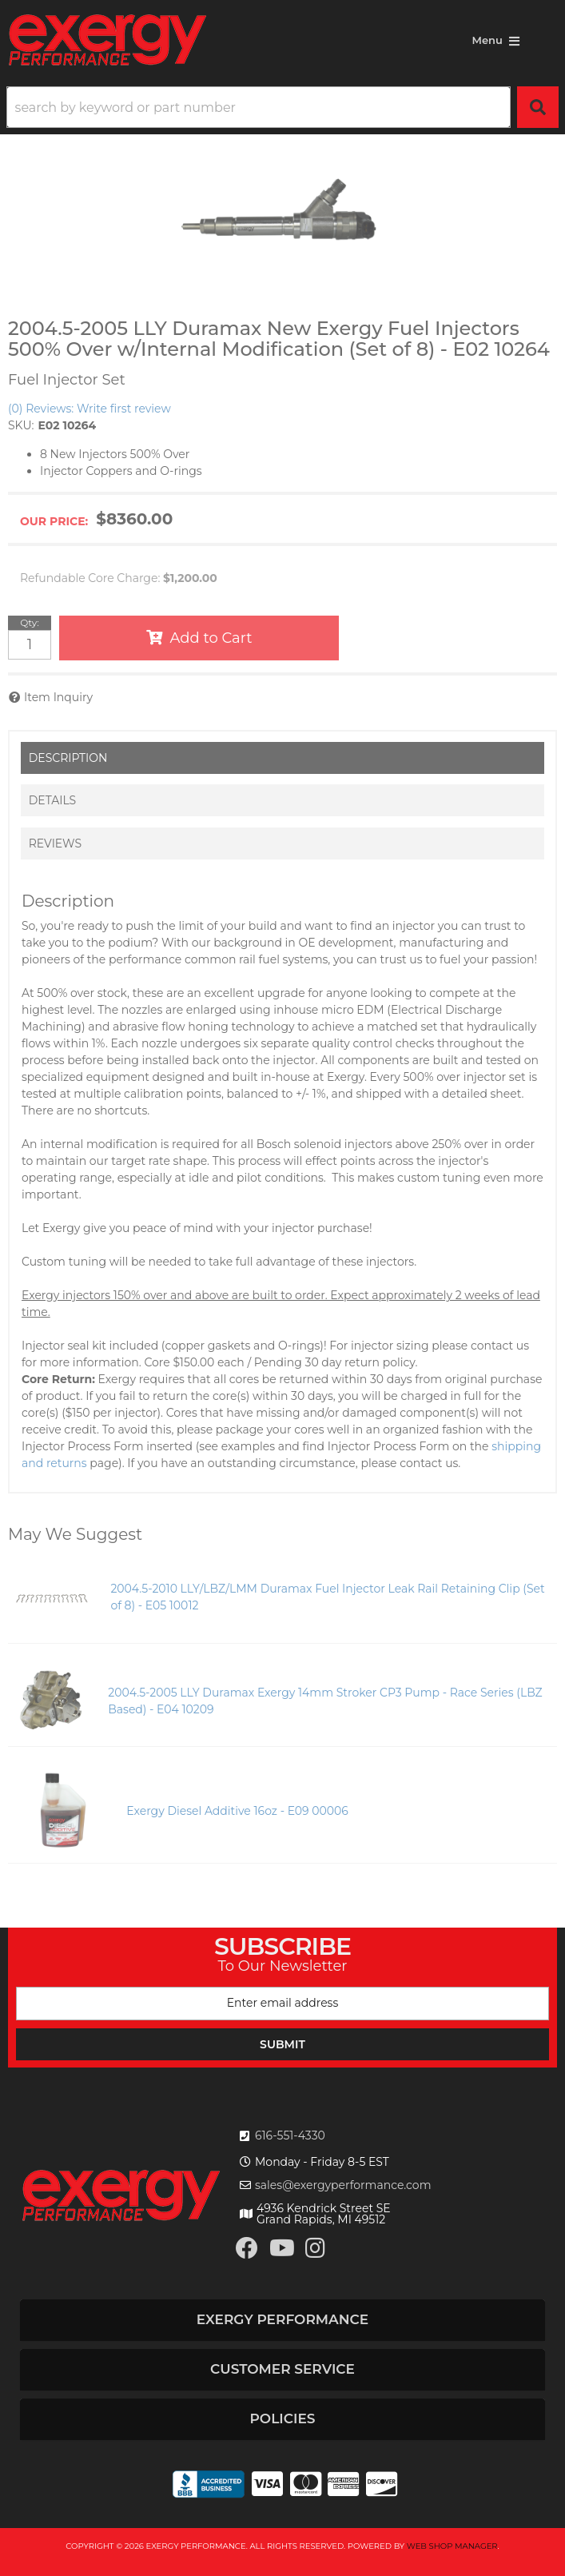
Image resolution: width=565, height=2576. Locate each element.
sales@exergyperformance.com (343, 2185)
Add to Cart (211, 638)
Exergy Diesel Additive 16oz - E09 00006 (237, 1811)
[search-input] (258, 107)
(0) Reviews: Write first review (89, 408)
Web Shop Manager (452, 2546)
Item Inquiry (58, 697)
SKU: (21, 425)
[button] (282, 107)
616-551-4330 (290, 2135)
